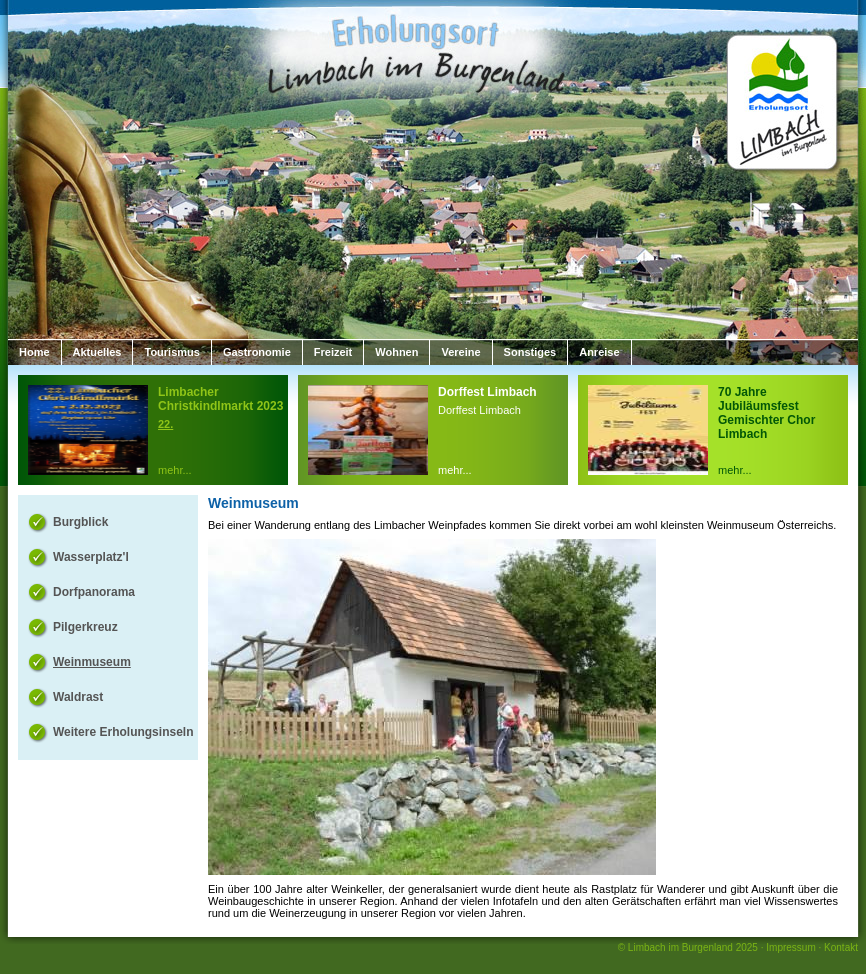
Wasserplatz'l (91, 557)
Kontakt (841, 947)
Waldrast (78, 697)
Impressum (790, 947)
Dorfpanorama (94, 592)
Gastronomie (257, 352)
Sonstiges (530, 352)
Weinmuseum (92, 662)
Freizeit (333, 352)
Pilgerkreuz (85, 627)
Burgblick (80, 522)
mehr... (175, 470)
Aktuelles (97, 352)
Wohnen (396, 352)
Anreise (599, 352)
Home (34, 352)
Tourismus (171, 352)
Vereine (460, 352)
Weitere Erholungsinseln (123, 732)
